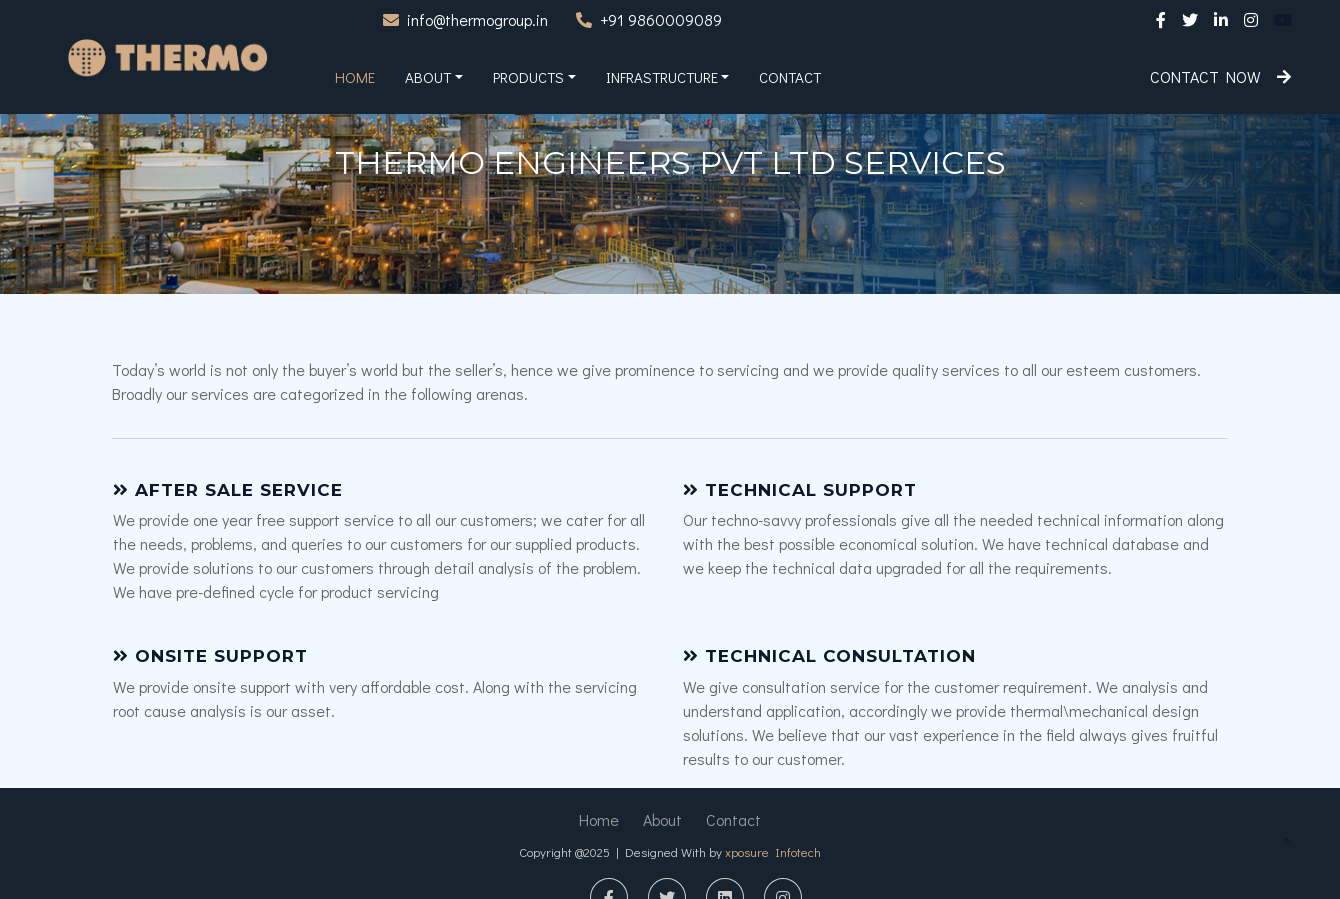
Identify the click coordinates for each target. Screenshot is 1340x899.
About (428, 77)
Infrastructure (662, 77)
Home (355, 77)
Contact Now (1220, 76)
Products (528, 77)
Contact (790, 77)
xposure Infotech (773, 851)
